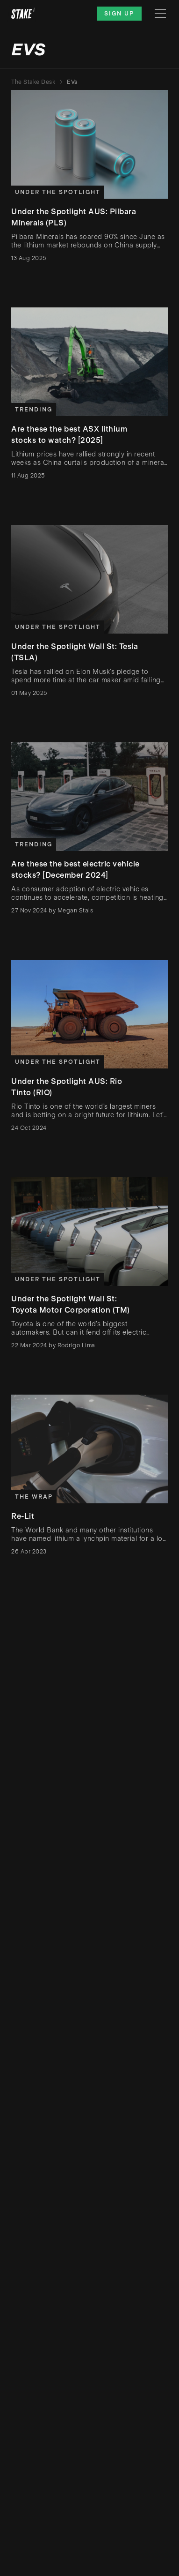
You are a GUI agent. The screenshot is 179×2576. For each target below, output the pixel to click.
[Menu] (160, 13)
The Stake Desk (33, 82)
